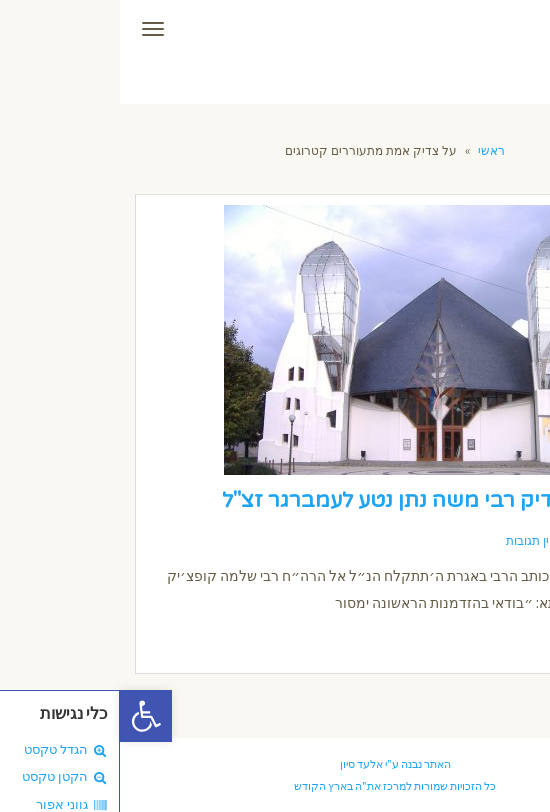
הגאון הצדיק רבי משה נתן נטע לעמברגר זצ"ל (308, 500)
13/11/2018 (484, 541)
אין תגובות (411, 541)
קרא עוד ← (485, 640)
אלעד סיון (241, 764)
